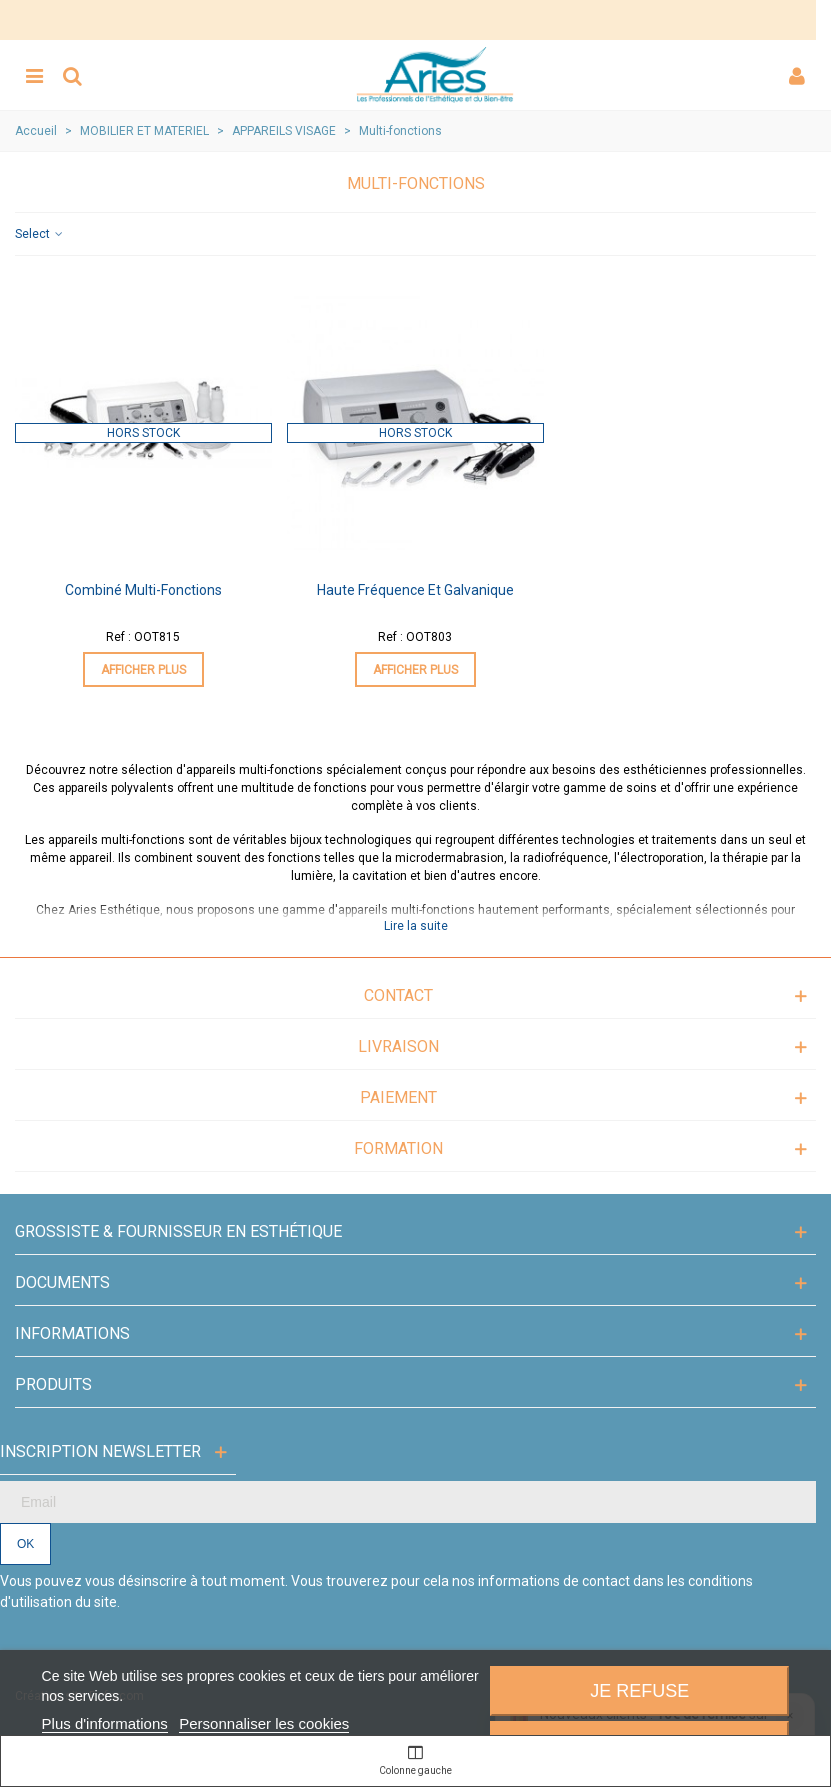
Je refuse (639, 1691)
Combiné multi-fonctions (143, 590)
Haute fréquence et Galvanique (415, 590)
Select (40, 234)
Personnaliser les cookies (264, 1723)
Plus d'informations (105, 1723)
